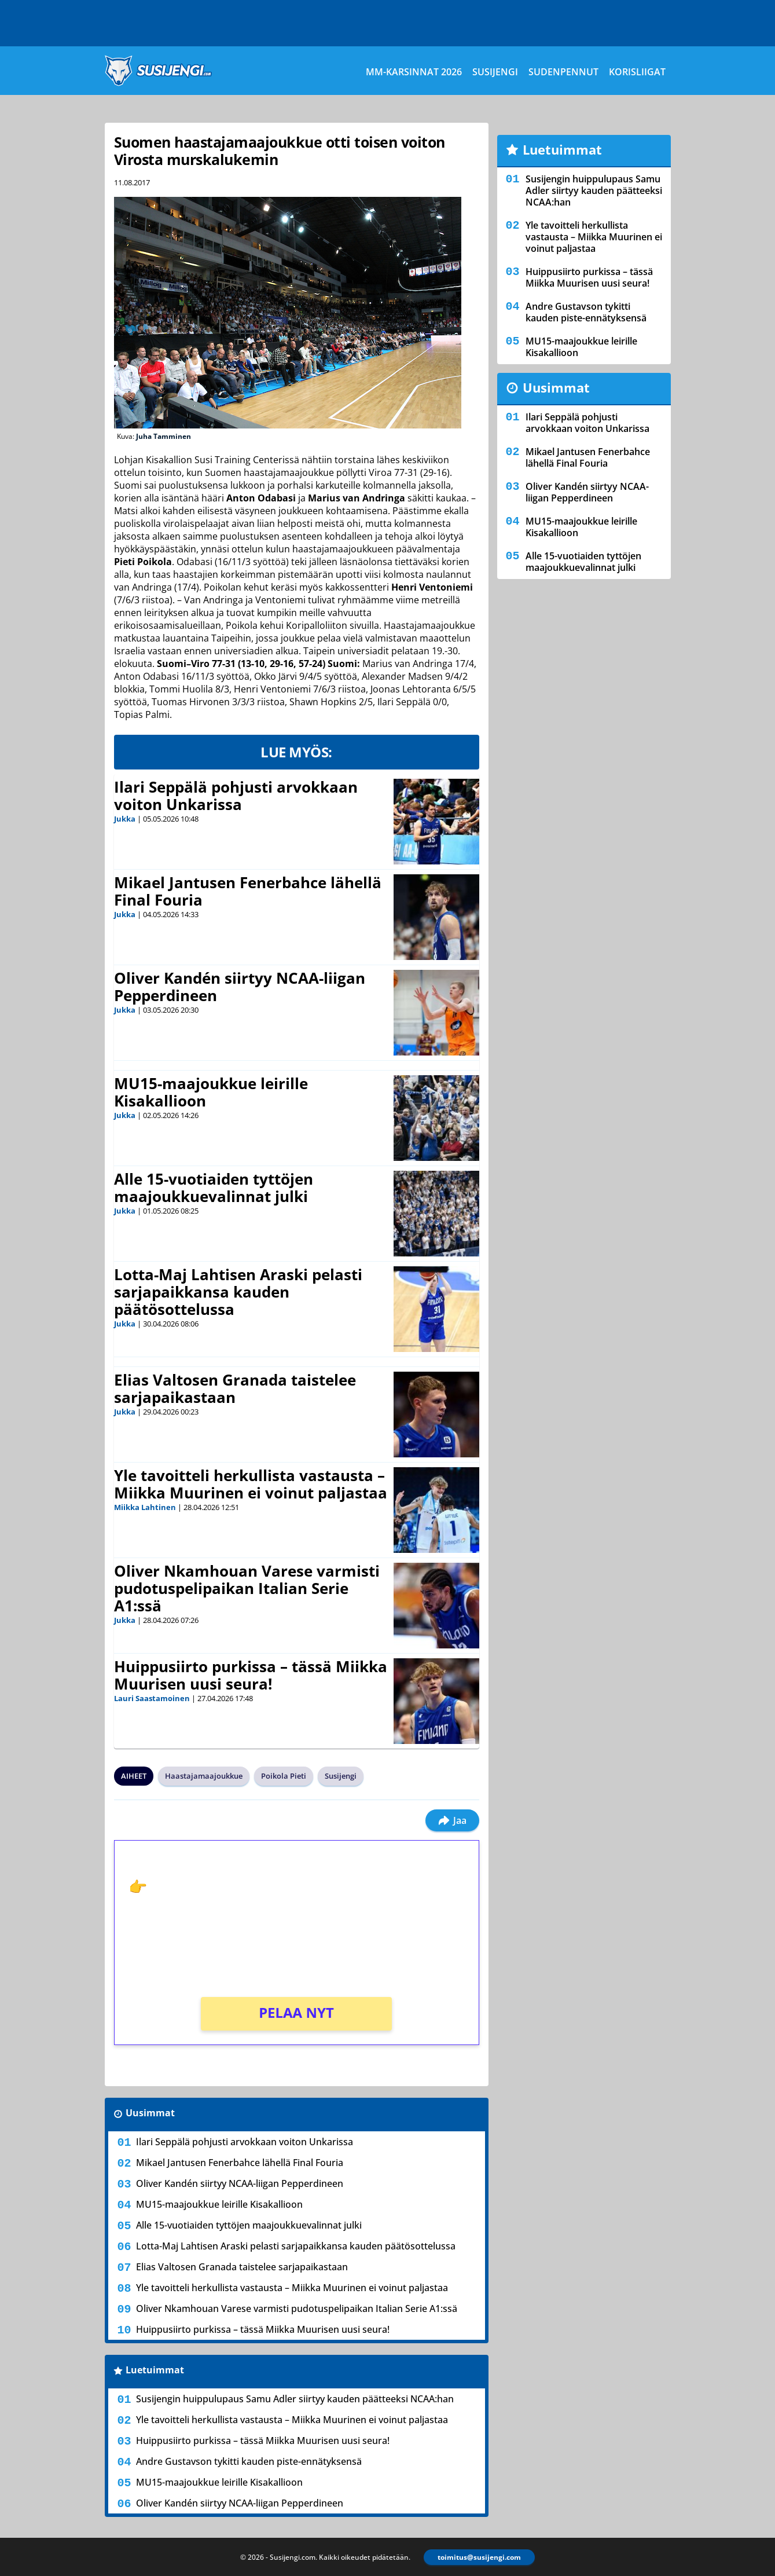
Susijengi (495, 71)
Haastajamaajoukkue (204, 1776)
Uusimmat (150, 2112)
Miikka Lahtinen (145, 1507)
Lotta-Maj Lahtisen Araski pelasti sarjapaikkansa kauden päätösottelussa (238, 1292)
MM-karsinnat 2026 (414, 71)
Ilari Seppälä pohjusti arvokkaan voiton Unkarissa (236, 795)
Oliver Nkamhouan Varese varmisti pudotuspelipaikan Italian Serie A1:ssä (247, 1588)
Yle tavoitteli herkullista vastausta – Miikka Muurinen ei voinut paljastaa (250, 1484)
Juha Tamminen (163, 436)
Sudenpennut (563, 71)
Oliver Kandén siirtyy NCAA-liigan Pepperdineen (239, 987)
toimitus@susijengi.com (479, 2557)
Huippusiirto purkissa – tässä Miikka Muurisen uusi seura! (250, 1675)
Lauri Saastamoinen (152, 1698)
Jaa (452, 1820)
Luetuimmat (155, 2370)
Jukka (124, 819)
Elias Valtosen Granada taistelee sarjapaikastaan (235, 1388)
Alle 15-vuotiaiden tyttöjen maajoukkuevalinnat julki (213, 1187)
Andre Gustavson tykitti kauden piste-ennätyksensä (249, 2461)
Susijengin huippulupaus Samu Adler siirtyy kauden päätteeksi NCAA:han (295, 2398)
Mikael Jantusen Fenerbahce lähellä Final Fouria (247, 891)
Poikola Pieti (283, 1776)
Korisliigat (637, 71)
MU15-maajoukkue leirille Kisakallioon (211, 1092)
